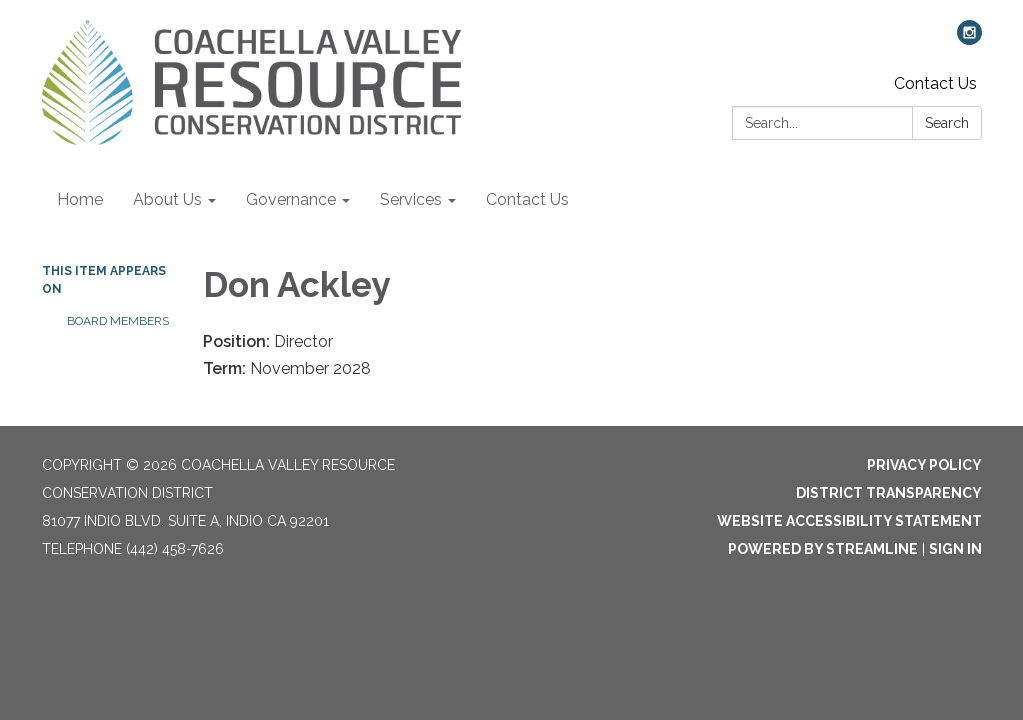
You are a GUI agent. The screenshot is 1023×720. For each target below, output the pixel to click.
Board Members (118, 321)
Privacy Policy (924, 465)
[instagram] (969, 39)
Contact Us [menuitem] (527, 199)
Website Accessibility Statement (849, 521)
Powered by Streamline (823, 549)
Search (947, 123)
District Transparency (889, 493)
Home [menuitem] (80, 199)
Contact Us (935, 83)
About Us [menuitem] (167, 199)
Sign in (955, 549)
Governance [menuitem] (291, 199)
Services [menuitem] (411, 199)
